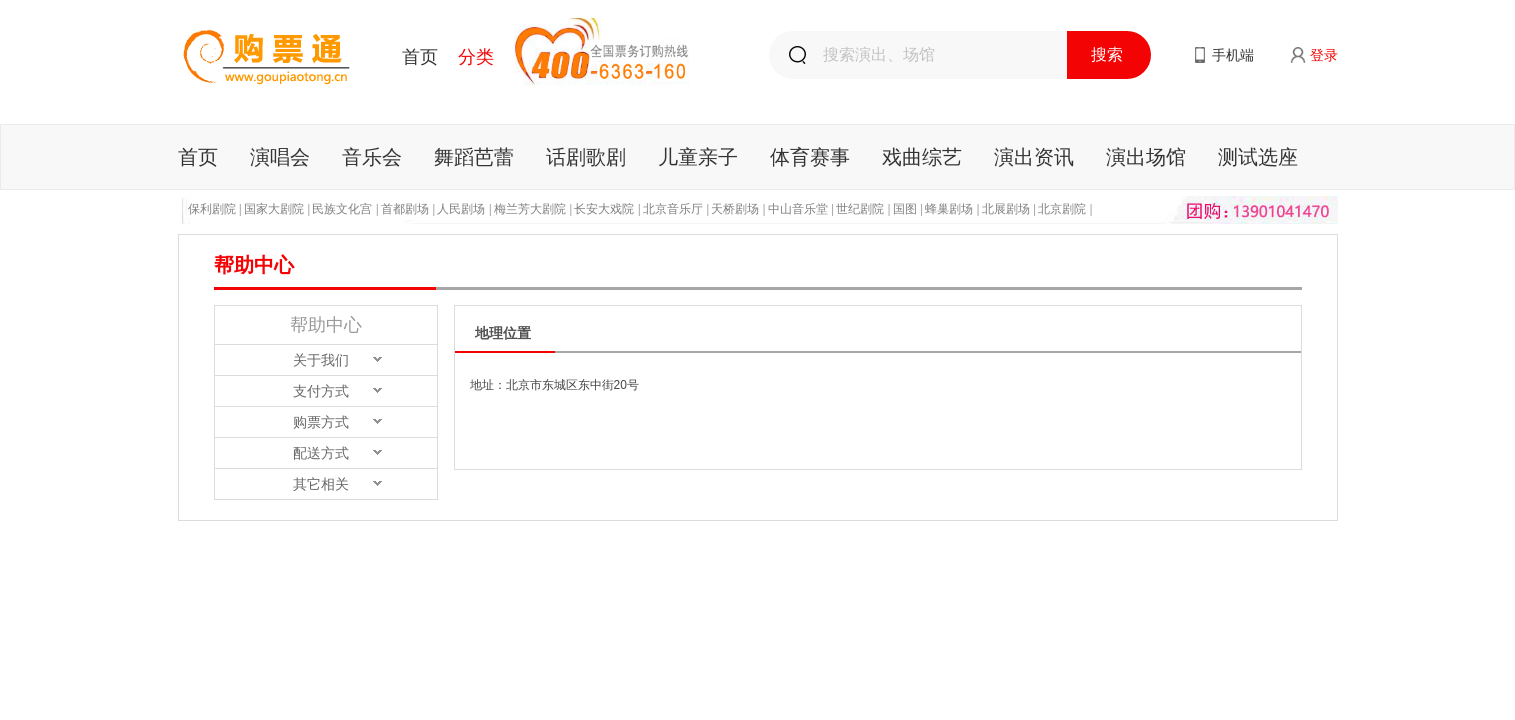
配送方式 (321, 453)
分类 (476, 57)
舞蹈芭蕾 (474, 157)
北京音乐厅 (673, 209)
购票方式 (321, 422)
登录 (1324, 55)
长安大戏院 (604, 209)
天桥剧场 (735, 209)
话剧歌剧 (586, 157)
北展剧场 (1006, 209)
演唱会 (280, 157)
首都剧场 (405, 209)
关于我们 (321, 360)
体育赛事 (810, 157)
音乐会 (372, 157)
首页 (420, 57)
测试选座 (1258, 157)
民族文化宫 (342, 209)
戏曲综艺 (922, 157)
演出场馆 (1146, 157)
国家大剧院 (274, 209)
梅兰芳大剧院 (530, 209)
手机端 (1233, 55)
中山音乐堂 (798, 209)
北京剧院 (1062, 209)
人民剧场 (461, 209)
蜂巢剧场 (949, 209)
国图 (905, 209)
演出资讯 (1034, 157)
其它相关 (321, 484)
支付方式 (321, 391)
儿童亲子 (698, 157)
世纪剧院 (860, 209)
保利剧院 (212, 209)
